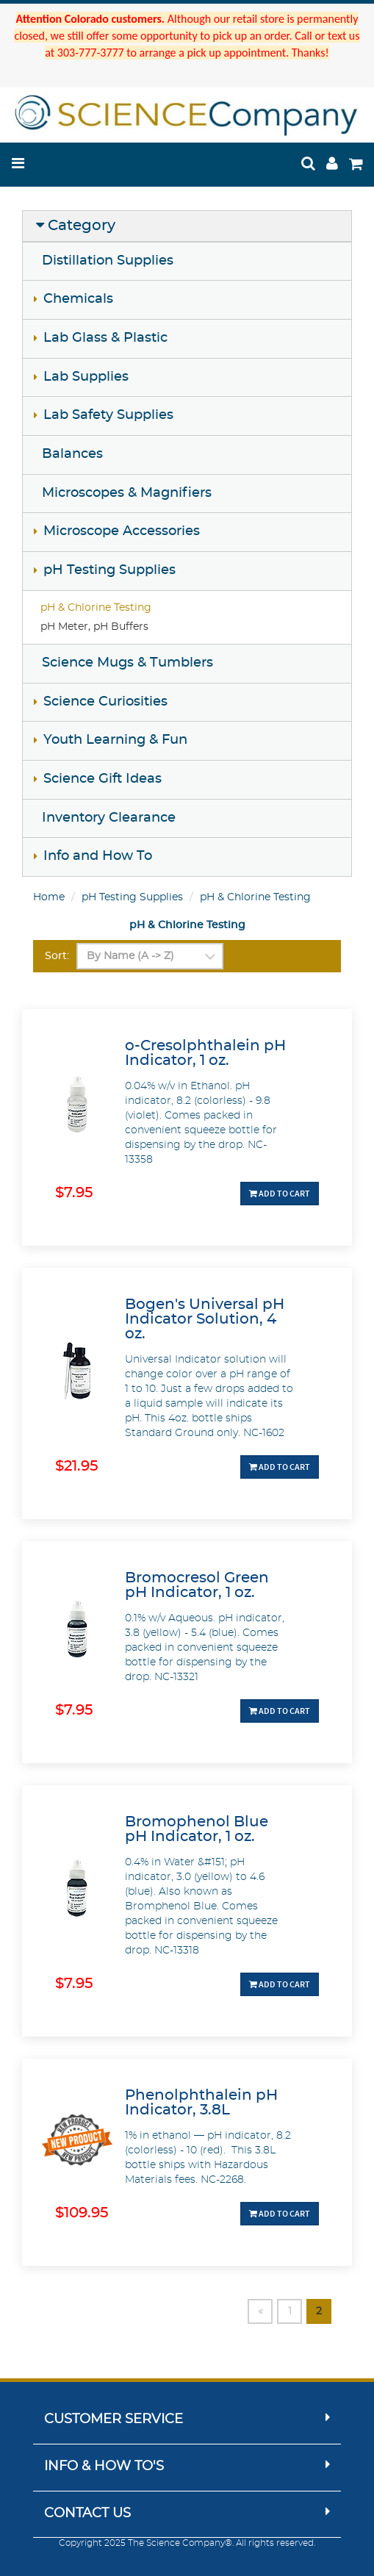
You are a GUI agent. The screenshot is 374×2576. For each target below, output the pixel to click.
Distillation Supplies (107, 261)
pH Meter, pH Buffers (94, 627)
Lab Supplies (86, 377)
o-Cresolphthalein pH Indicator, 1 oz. (205, 1053)
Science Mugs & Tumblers (127, 663)
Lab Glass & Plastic (105, 338)
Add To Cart (279, 1193)
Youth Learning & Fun (115, 740)
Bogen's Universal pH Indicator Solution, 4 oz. (204, 1319)
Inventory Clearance (109, 818)
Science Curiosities (105, 701)
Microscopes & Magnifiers (127, 493)
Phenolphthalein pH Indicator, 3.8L (201, 2102)
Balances (72, 454)
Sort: (57, 956)
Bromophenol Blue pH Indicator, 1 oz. (196, 1829)
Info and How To (97, 856)
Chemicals (78, 299)
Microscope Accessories (121, 531)
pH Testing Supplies (109, 570)
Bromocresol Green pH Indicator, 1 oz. (197, 1585)
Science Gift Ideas (102, 779)
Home (49, 897)
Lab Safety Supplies (108, 415)
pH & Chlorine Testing (95, 608)
